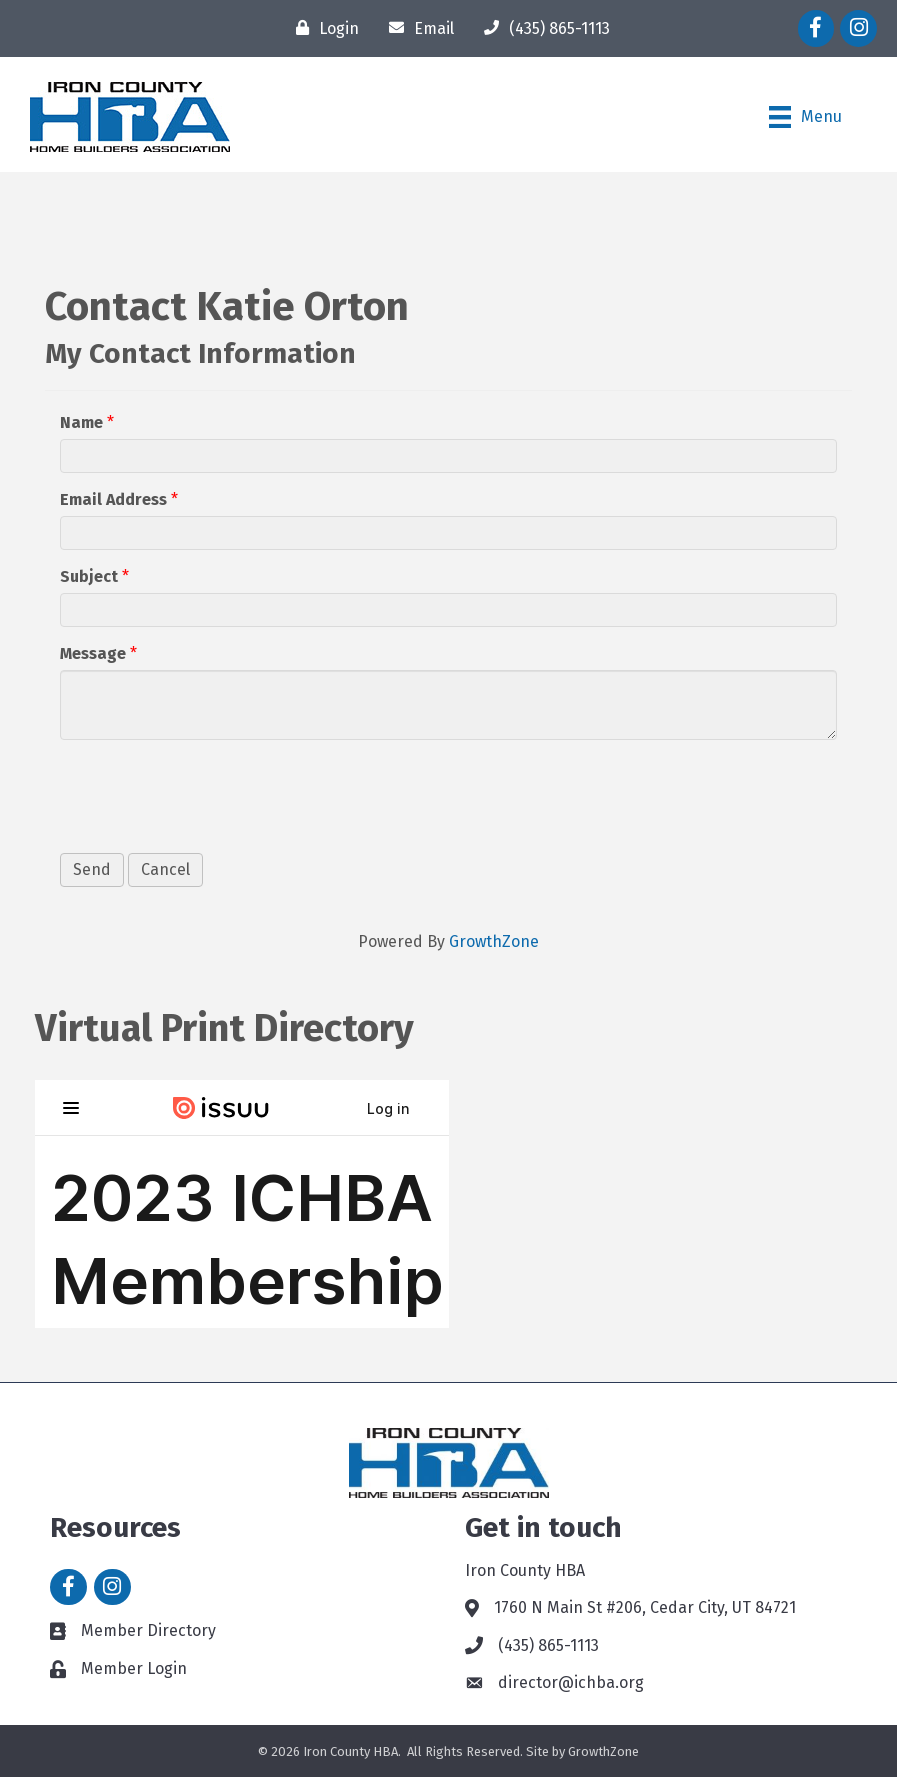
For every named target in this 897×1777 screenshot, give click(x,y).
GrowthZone (494, 941)
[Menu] (805, 117)
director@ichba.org (571, 1682)
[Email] (416, 28)
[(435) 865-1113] (542, 28)
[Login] (322, 28)
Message (93, 653)
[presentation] (212, 794)
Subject (89, 576)
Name (81, 422)
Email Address (113, 499)
